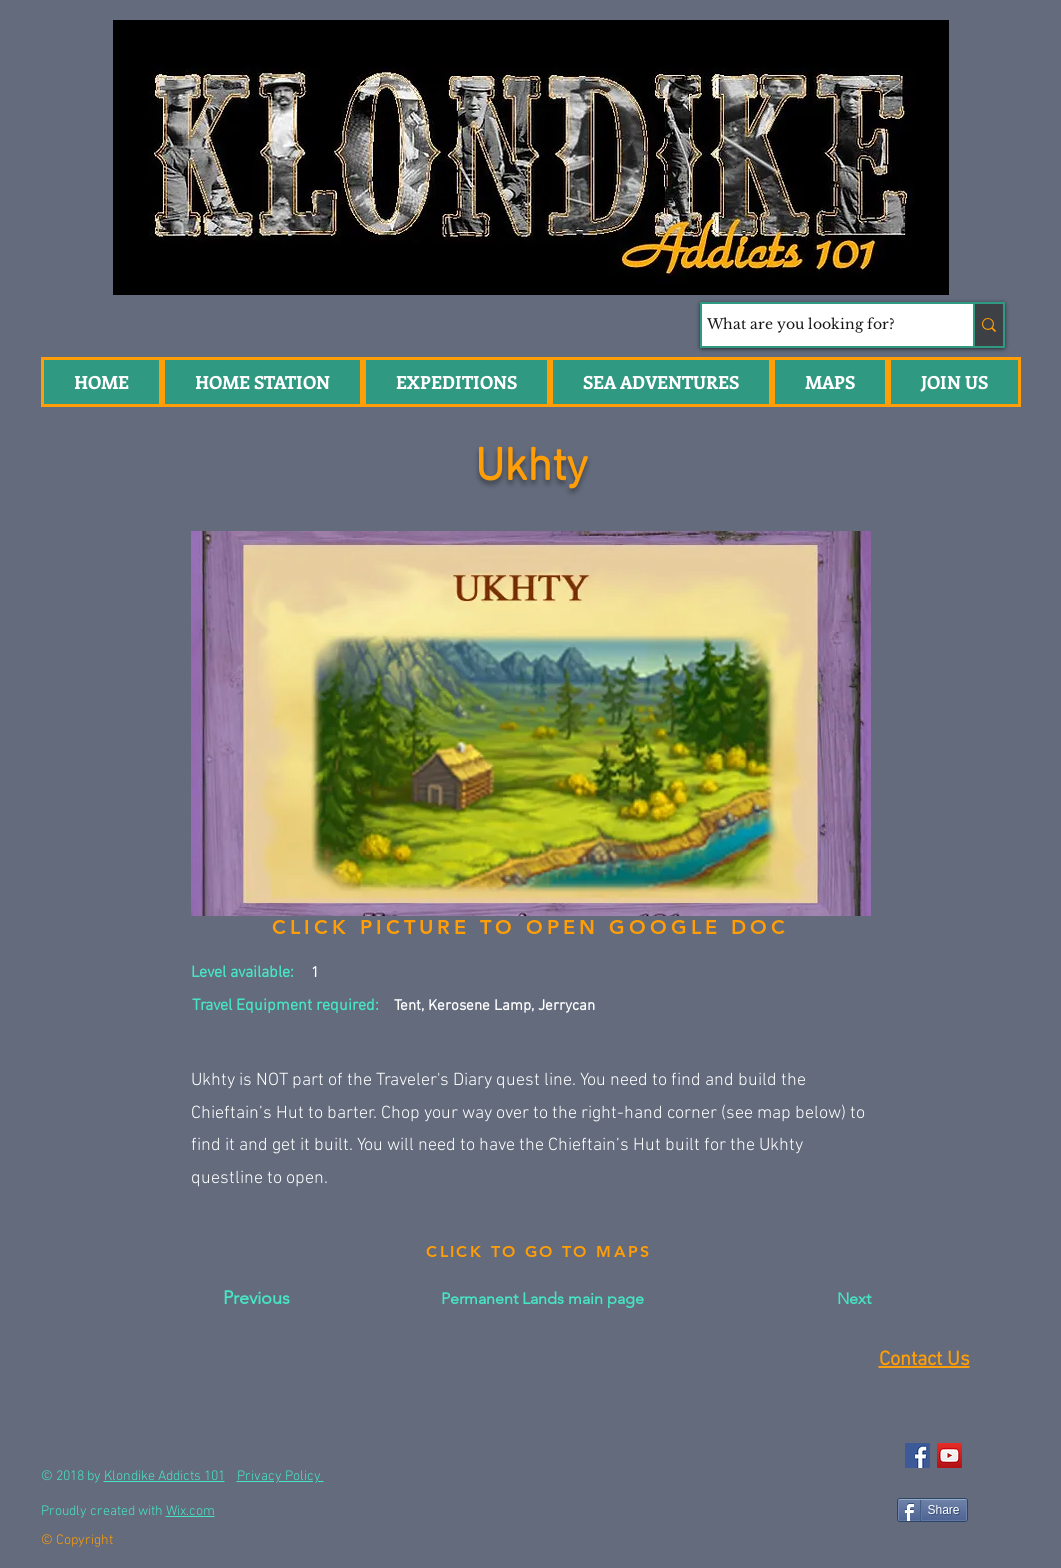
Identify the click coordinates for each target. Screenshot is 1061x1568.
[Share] (932, 1510)
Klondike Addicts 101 (164, 1476)
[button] (661, 382)
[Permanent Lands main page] (542, 1299)
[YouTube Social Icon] (949, 1455)
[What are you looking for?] (819, 325)
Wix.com (190, 1511)
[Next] (821, 1299)
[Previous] (257, 1299)
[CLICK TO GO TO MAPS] (539, 1252)
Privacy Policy (280, 1476)
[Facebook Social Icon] (917, 1455)
